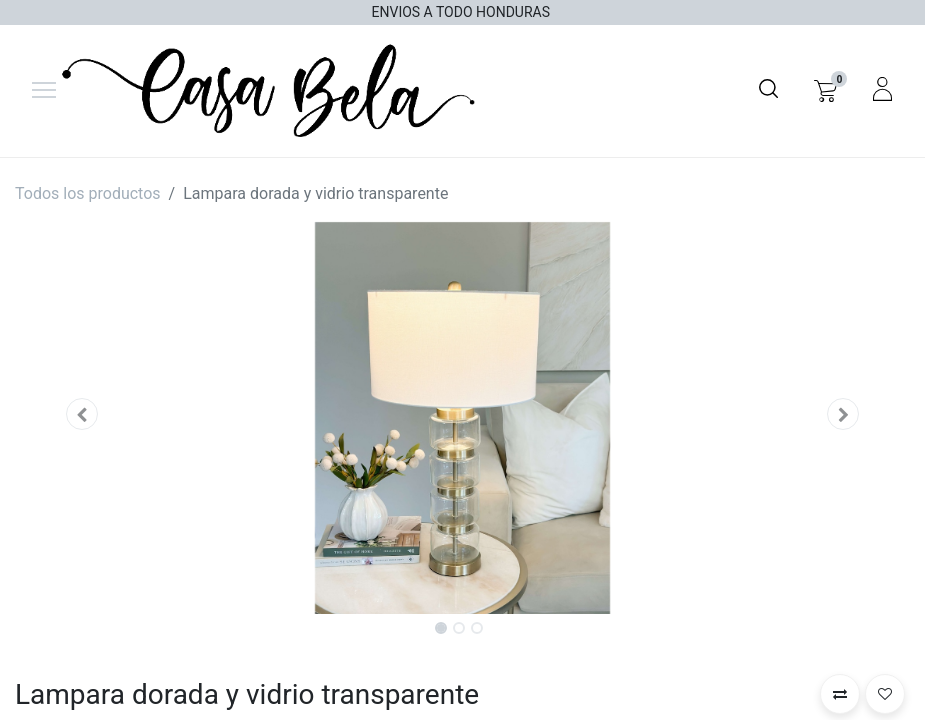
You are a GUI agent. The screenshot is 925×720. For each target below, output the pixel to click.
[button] (82, 414)
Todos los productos (88, 193)
